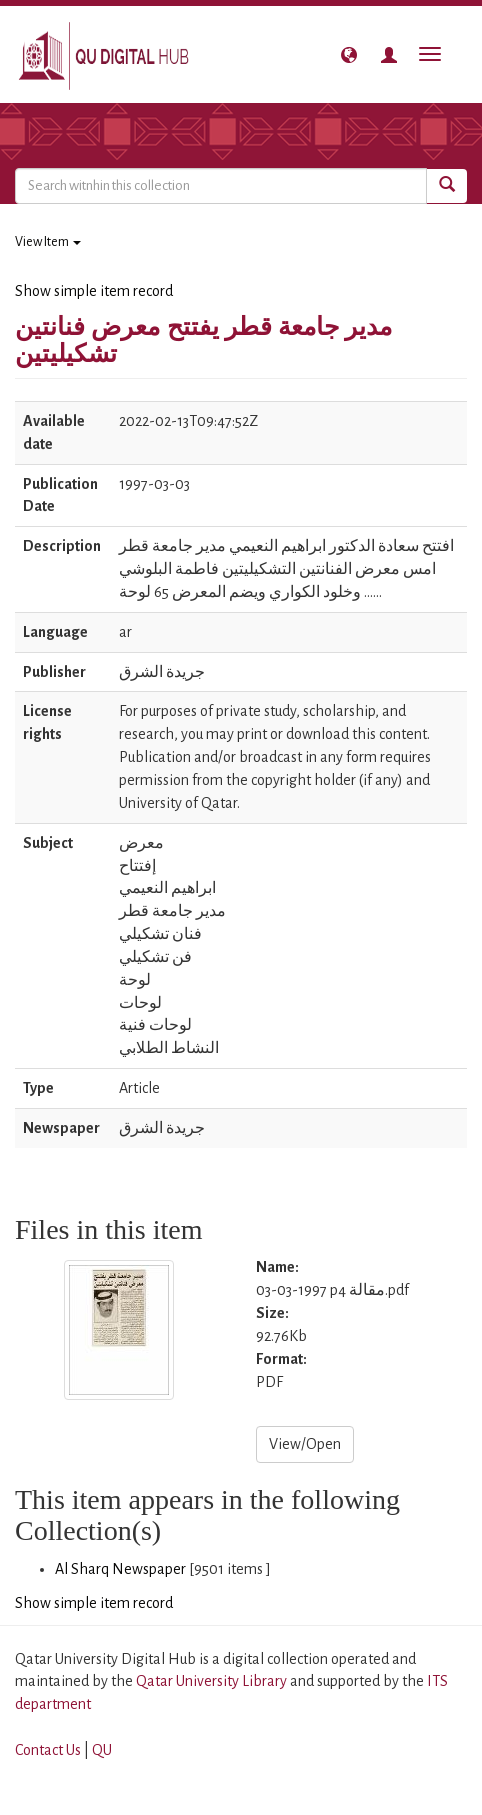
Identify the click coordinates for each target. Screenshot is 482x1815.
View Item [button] (48, 242)
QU (102, 1750)
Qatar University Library (213, 1681)
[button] (349, 55)
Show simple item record (94, 291)
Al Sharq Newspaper (120, 1569)
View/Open (305, 1444)
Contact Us (48, 1750)
